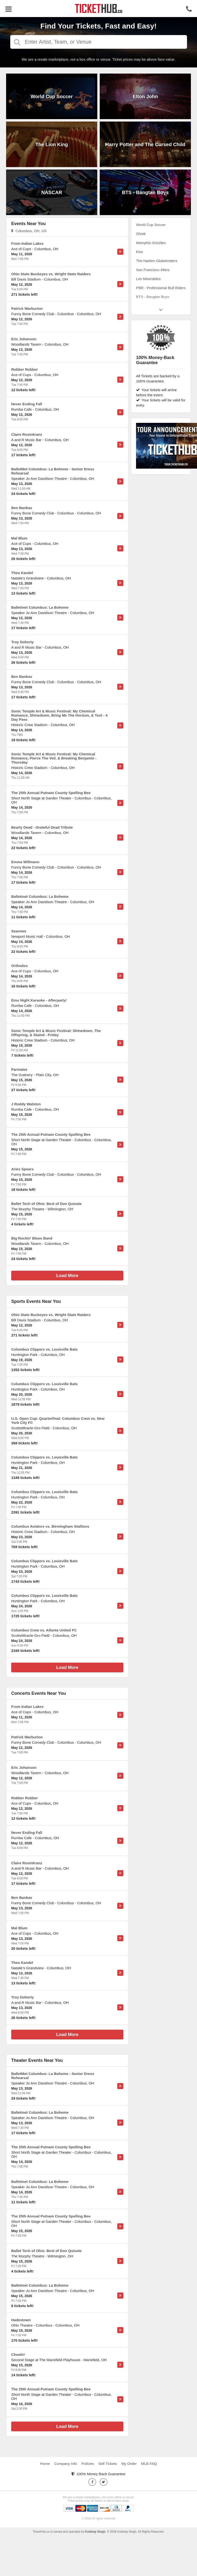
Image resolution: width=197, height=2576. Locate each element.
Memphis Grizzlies (151, 243)
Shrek (141, 234)
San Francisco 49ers (153, 270)
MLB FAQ (149, 2464)
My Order (129, 2464)
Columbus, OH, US (29, 231)
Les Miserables (148, 279)
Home (45, 2464)
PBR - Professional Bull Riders (161, 288)
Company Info (65, 2464)
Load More (67, 1275)
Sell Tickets (107, 2464)
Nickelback (145, 315)
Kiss (139, 252)
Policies (87, 2464)
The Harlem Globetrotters (156, 261)
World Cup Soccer (151, 225)
